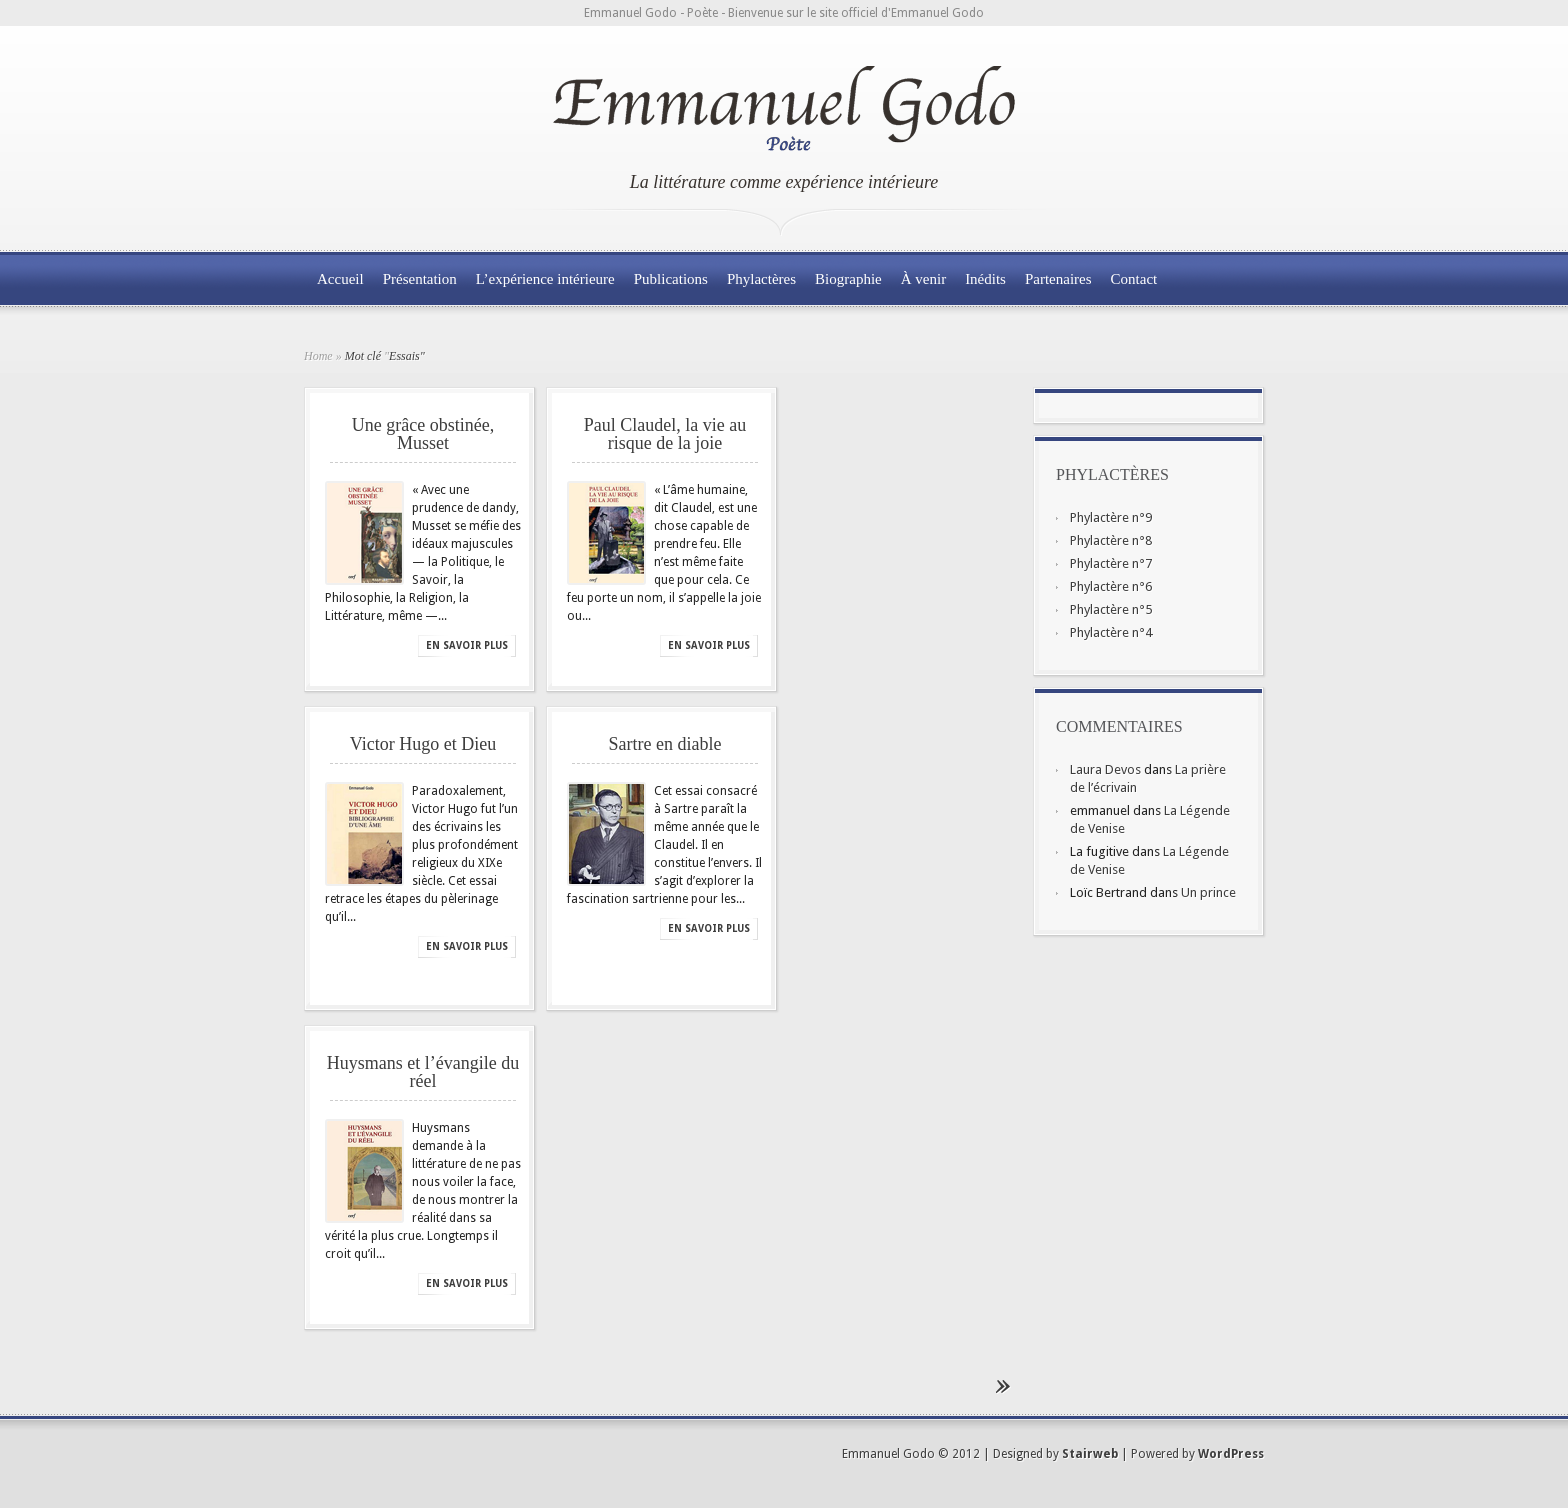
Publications (671, 279)
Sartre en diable (665, 744)
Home (318, 356)
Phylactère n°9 (1111, 517)
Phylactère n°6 (1111, 586)
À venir (923, 279)
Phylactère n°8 (1111, 540)
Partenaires (1058, 279)
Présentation (420, 279)
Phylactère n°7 (1111, 563)
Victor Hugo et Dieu (423, 744)
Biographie (848, 279)
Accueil (340, 279)
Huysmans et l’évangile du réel (423, 1072)
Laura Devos (1105, 769)
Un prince (1208, 892)
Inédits (985, 279)
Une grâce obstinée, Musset (423, 434)
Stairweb (1090, 1454)
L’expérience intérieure (545, 279)
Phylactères (761, 279)
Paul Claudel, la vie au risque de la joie (665, 434)
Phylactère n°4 (1111, 632)
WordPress (1231, 1454)
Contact (1134, 279)
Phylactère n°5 (1111, 609)
